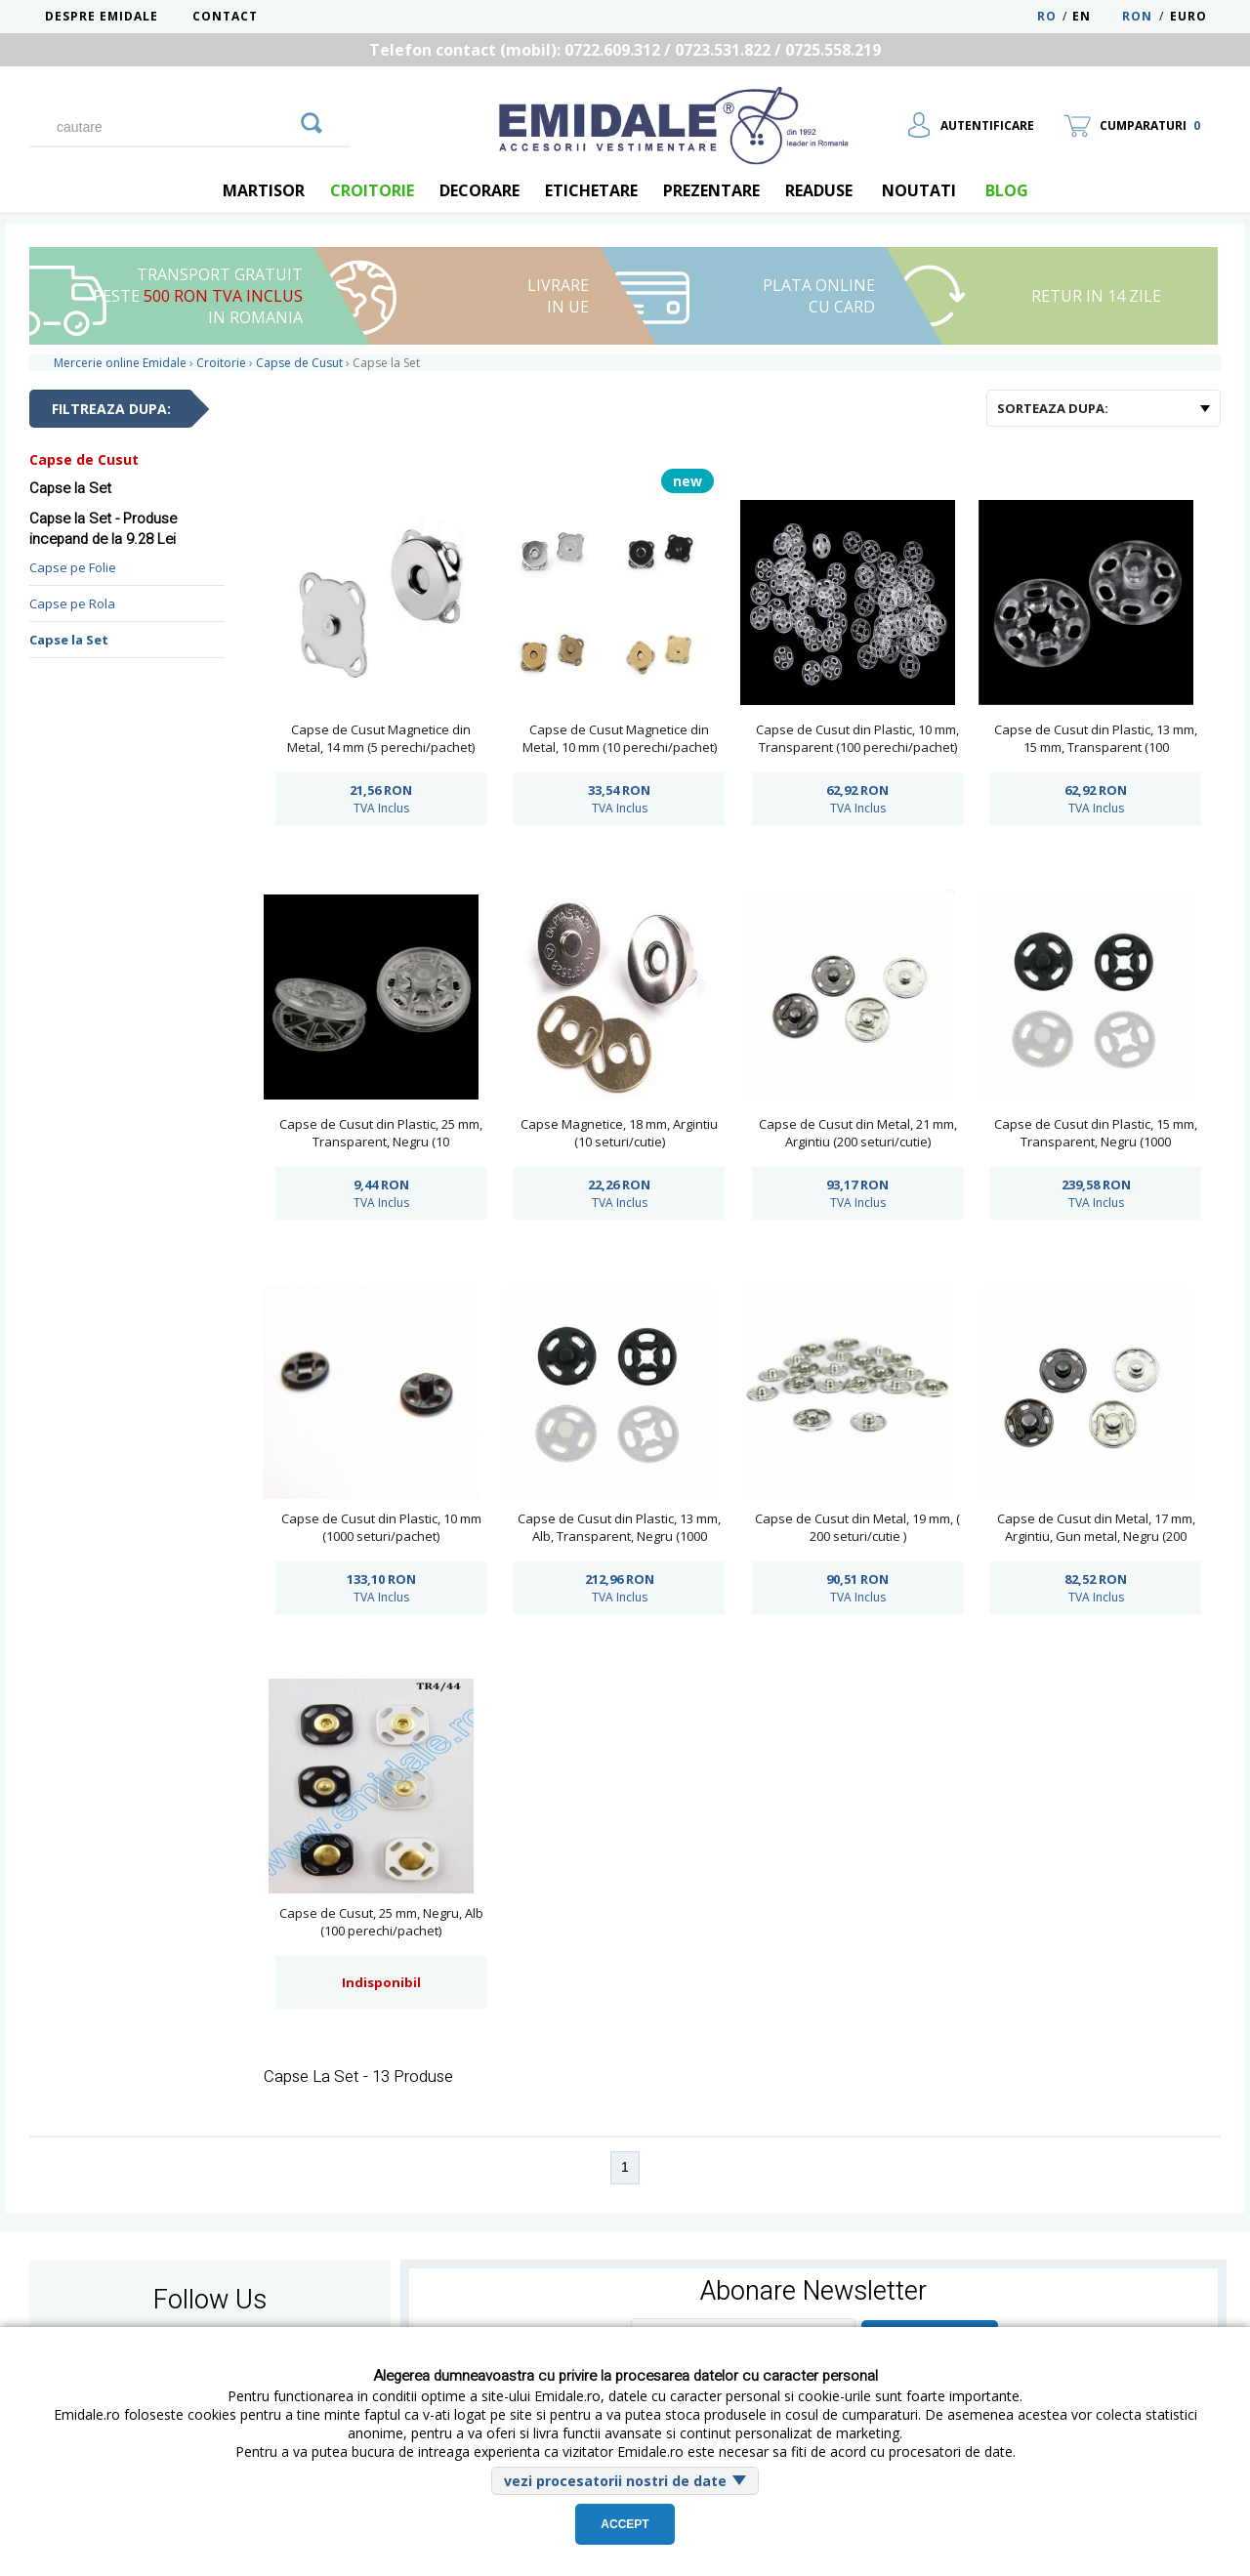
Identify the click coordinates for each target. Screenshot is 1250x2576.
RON (1137, 16)
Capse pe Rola (72, 603)
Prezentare (711, 190)
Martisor (264, 190)
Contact (225, 16)
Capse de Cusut (84, 459)
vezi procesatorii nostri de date (615, 2481)
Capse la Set (68, 639)
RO (1047, 16)
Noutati (919, 190)
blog (1006, 190)
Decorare (479, 190)
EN (1095, 16)
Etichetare (591, 190)
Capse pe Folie (72, 567)
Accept (624, 2524)
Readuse (819, 190)
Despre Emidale (101, 16)
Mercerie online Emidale (120, 362)
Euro (1188, 16)
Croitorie (372, 190)
